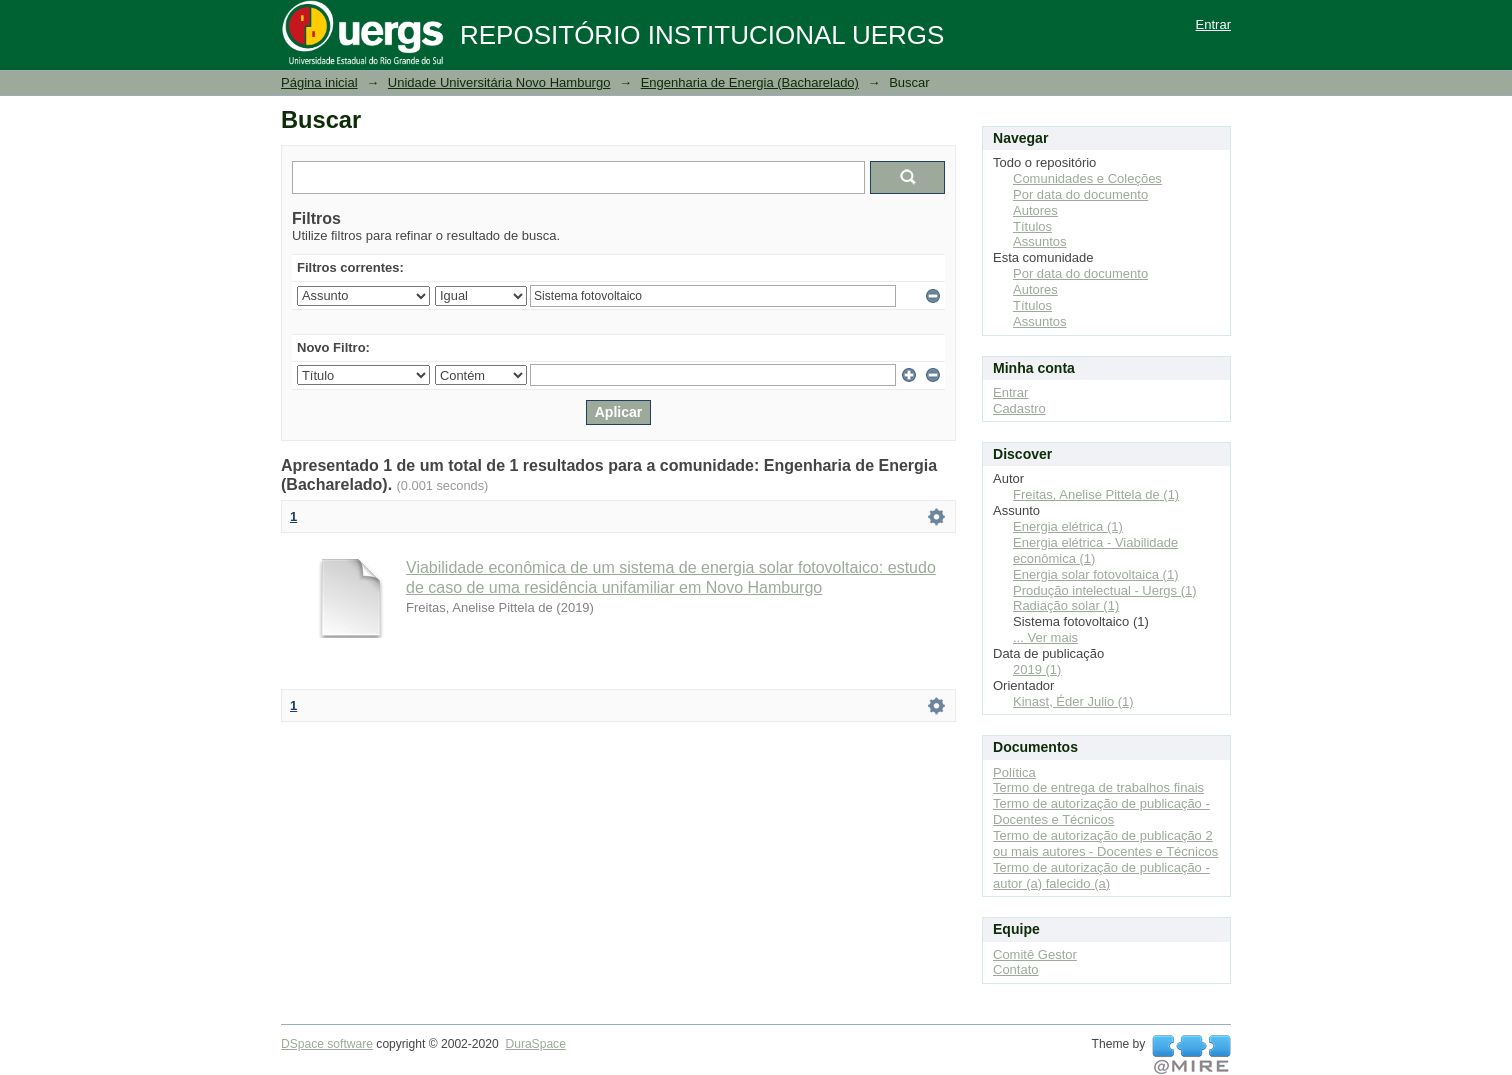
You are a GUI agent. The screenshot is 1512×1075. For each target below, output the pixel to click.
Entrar (1213, 24)
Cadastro (1019, 408)
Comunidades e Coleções (1087, 178)
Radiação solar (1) (1066, 605)
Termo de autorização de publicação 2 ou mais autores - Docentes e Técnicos (1105, 843)
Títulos (1032, 226)
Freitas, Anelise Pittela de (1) (1096, 494)
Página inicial (319, 82)
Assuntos (1039, 241)
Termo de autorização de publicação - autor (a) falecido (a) (1101, 875)
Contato (1016, 969)
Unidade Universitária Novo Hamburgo (499, 82)
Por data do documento (1080, 194)
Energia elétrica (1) (1068, 526)
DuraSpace (535, 1044)
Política (1014, 772)
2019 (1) (1037, 669)
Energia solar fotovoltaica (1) (1095, 574)
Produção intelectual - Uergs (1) (1105, 590)
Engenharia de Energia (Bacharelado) (750, 82)
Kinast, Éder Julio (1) (1073, 701)
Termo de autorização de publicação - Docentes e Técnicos (1101, 811)
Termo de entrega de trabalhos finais (1098, 787)
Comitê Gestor (1035, 954)
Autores (1035, 210)
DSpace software (327, 1044)
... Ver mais (1045, 637)
